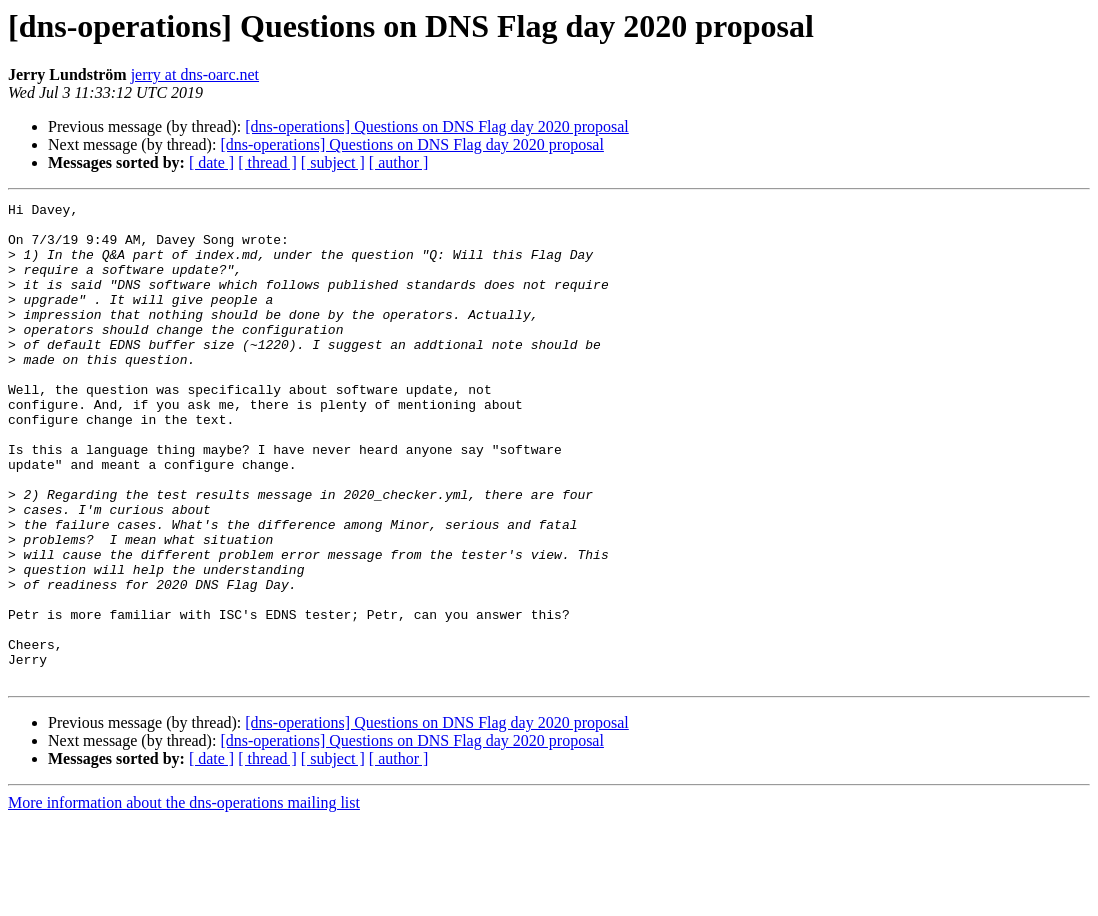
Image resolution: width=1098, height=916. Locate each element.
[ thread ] (267, 162)
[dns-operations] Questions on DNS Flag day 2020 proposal (437, 126)
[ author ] (399, 162)
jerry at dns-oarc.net (195, 74)
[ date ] (211, 162)
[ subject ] (333, 162)
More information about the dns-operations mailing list (184, 898)
